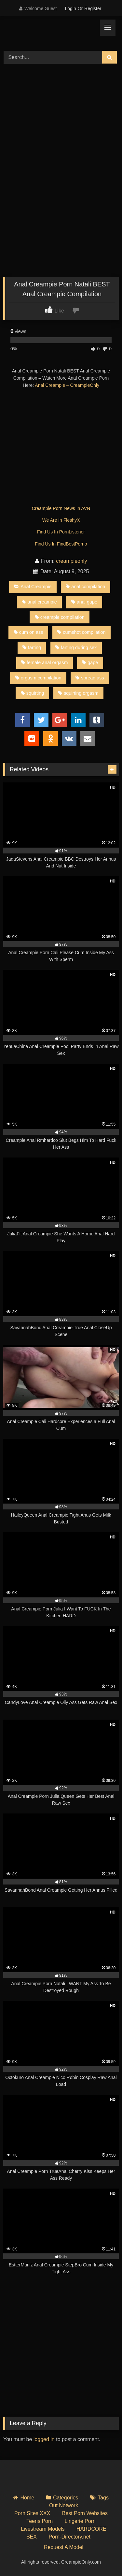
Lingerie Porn (80, 2521)
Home (27, 2497)
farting (31, 647)
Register (92, 8)
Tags (103, 2497)
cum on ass (28, 632)
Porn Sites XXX (32, 2513)
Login (70, 8)
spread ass (89, 677)
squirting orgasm (78, 693)
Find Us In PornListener (61, 531)
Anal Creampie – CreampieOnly (67, 385)
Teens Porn (39, 2521)
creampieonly (71, 561)
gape (90, 662)
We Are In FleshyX (61, 520)
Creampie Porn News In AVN (61, 508)
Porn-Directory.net (69, 2537)
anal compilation (85, 586)
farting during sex (76, 647)
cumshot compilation (81, 632)
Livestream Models (42, 2529)
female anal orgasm (44, 662)
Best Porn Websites (85, 2513)
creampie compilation (60, 617)
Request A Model (63, 2547)
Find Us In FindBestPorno (61, 543)
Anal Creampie (32, 586)
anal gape (84, 601)
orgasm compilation (38, 677)
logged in (44, 2439)
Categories (65, 2497)
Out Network (63, 2505)
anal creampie (39, 601)
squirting (32, 693)
